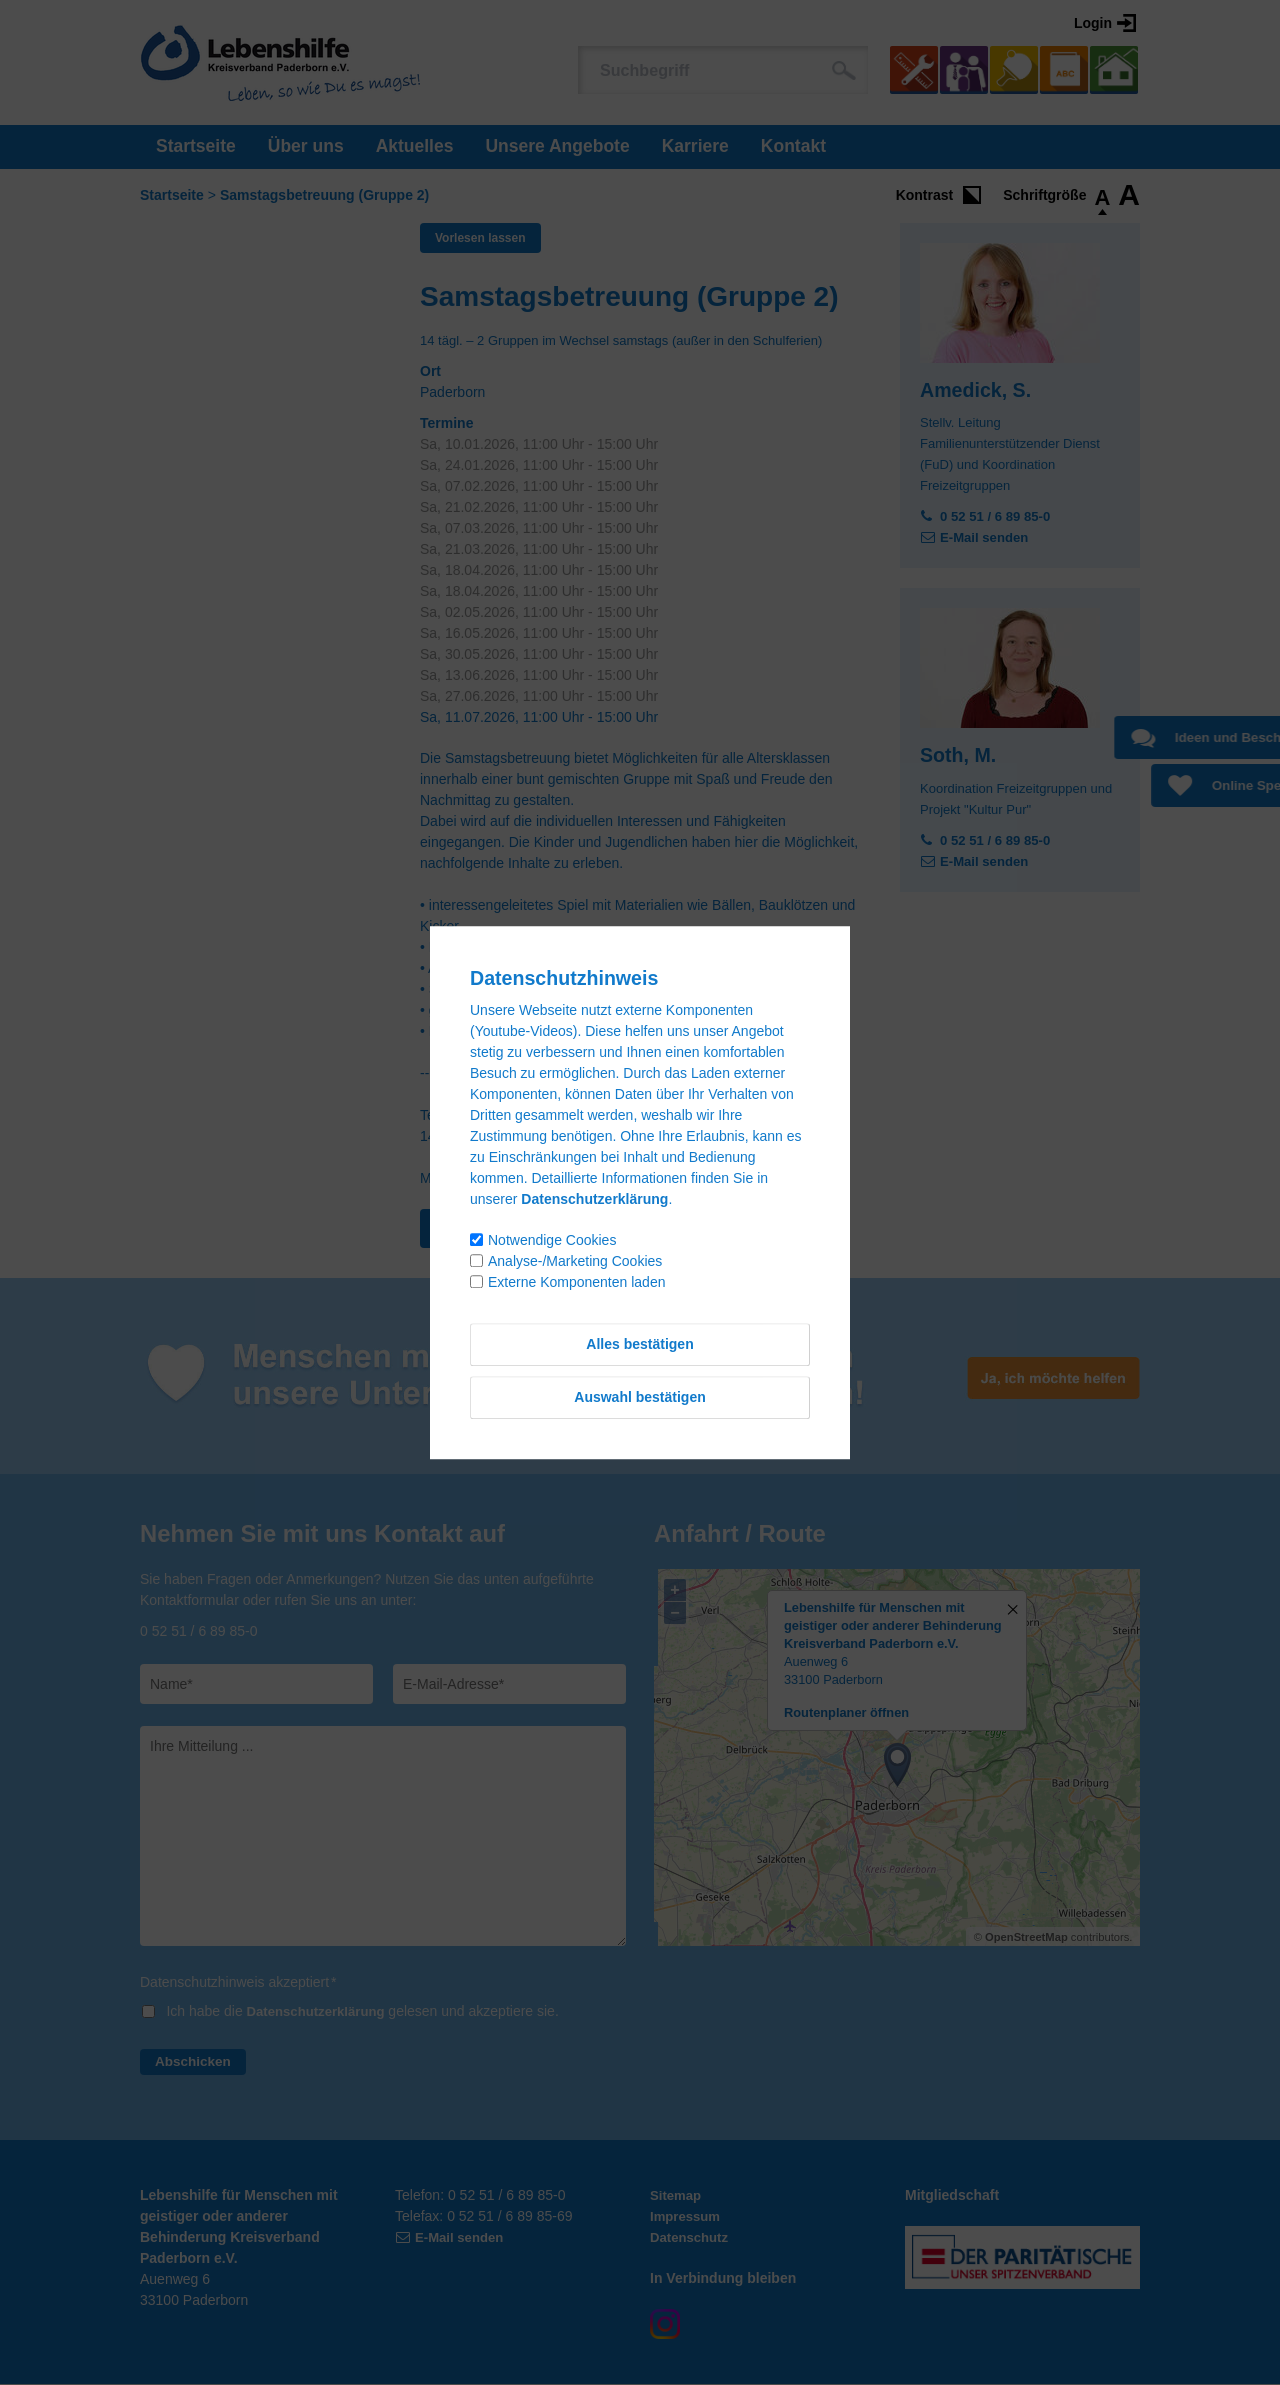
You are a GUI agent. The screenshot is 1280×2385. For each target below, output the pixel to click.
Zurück (468, 1229)
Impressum (687, 2217)
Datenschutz (691, 2238)
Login (1093, 23)
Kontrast (925, 195)
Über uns (306, 146)
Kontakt (793, 146)
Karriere (695, 146)
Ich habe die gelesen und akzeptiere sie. (367, 2012)
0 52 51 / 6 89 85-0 (999, 516)
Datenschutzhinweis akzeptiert (238, 1983)
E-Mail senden (987, 537)
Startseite (196, 146)
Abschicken (194, 2062)
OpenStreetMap (1026, 1938)
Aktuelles (415, 146)
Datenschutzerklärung (320, 2012)
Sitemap (677, 2196)
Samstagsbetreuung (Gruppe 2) (324, 195)
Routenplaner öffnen (846, 1714)
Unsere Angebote (557, 146)
